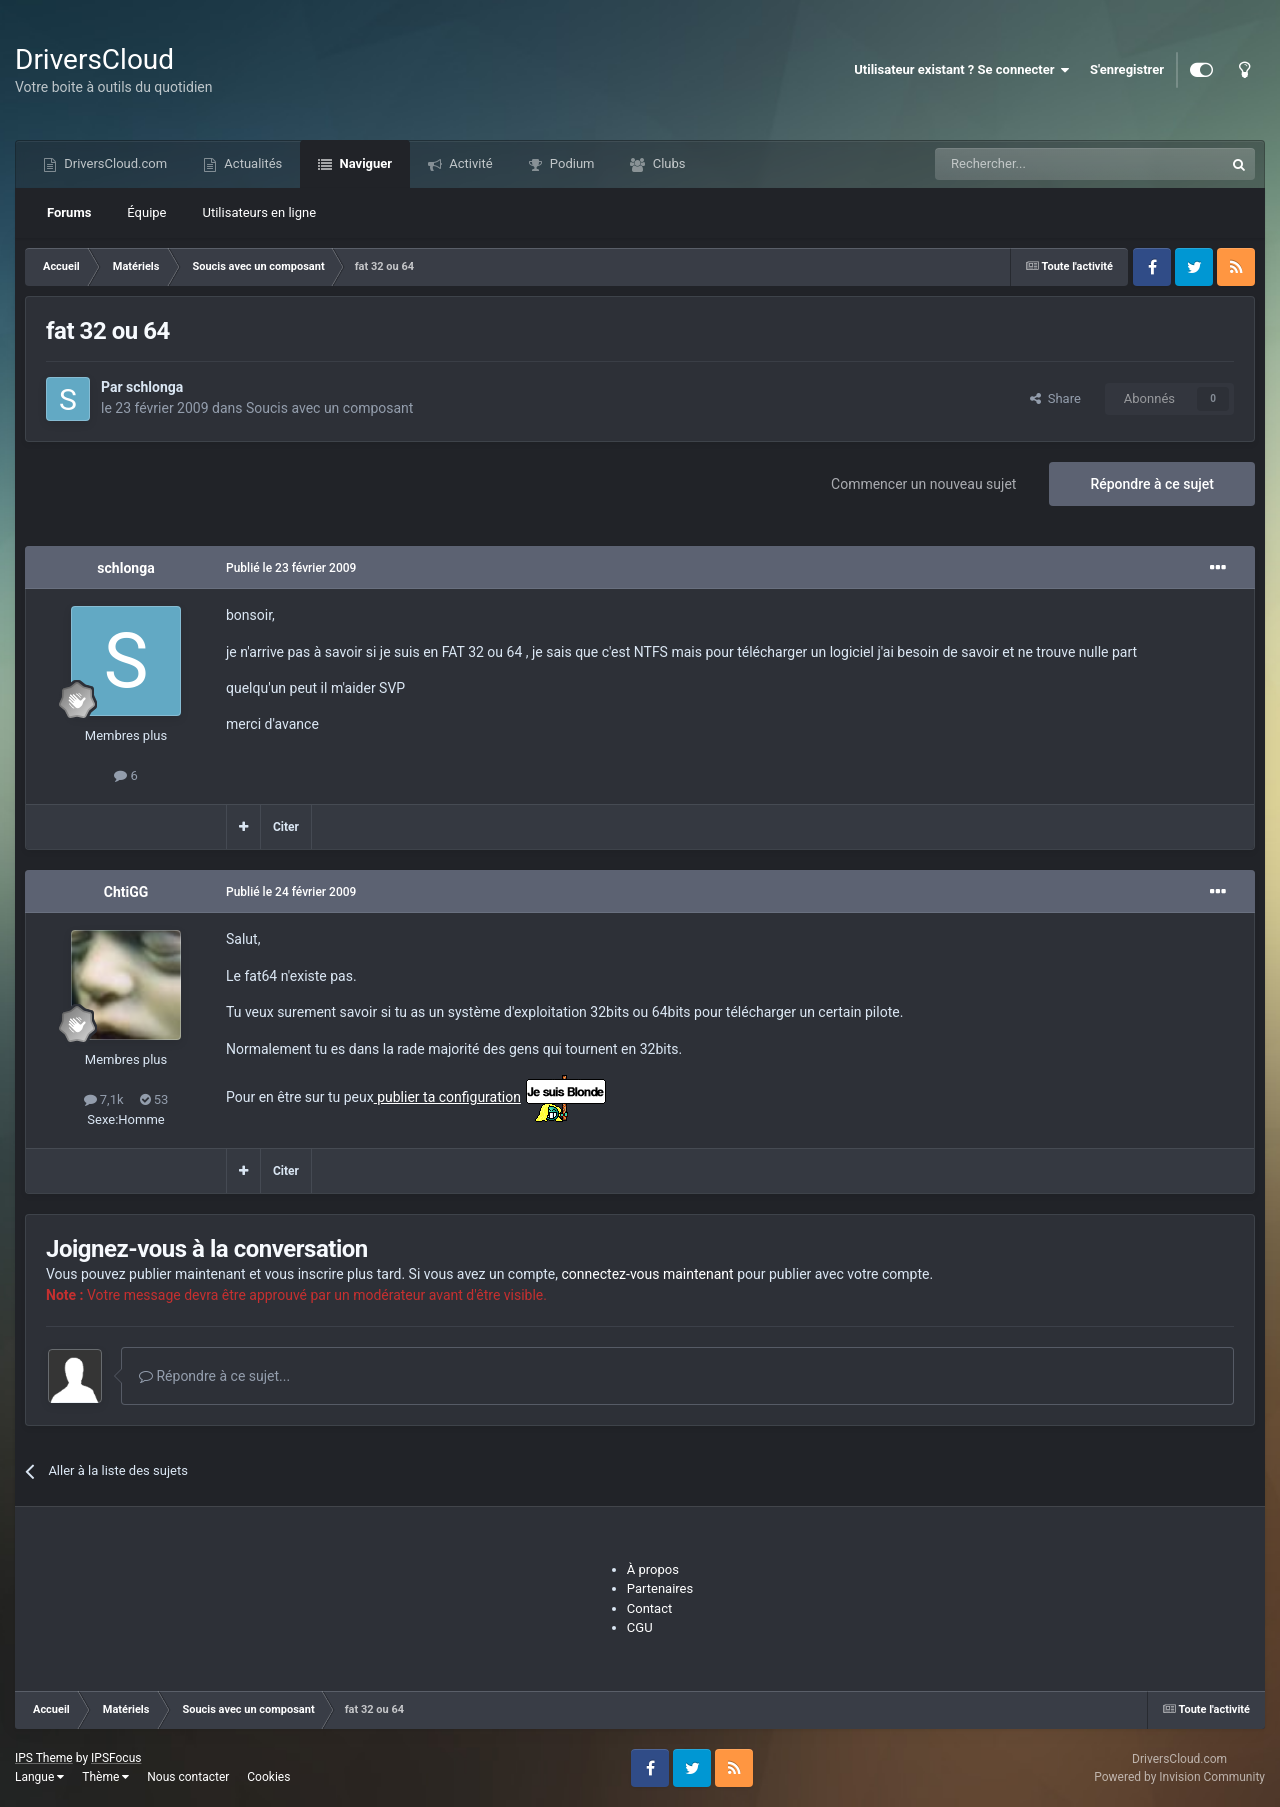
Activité (469, 163)
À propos (653, 1569)
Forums (69, 212)
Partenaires (660, 1588)
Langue (39, 1777)
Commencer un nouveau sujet (923, 484)
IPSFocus (116, 1758)
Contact (649, 1608)
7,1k (104, 1099)
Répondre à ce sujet (1152, 484)
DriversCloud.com (114, 163)
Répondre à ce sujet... (214, 1376)
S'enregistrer (1127, 69)
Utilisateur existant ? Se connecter (962, 70)
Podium (571, 163)
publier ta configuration (447, 1097)
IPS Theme (44, 1758)
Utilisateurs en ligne (260, 212)
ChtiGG (126, 892)
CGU (640, 1627)
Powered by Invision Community (1179, 1777)
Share (1055, 398)
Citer (286, 827)
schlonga (154, 387)
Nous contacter (188, 1777)
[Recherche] (1038, 164)
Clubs (667, 163)
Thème (105, 1777)
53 (154, 1099)
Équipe (146, 212)
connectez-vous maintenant (648, 1274)
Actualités (251, 163)
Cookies (268, 1777)
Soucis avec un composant (329, 408)
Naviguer (364, 163)
